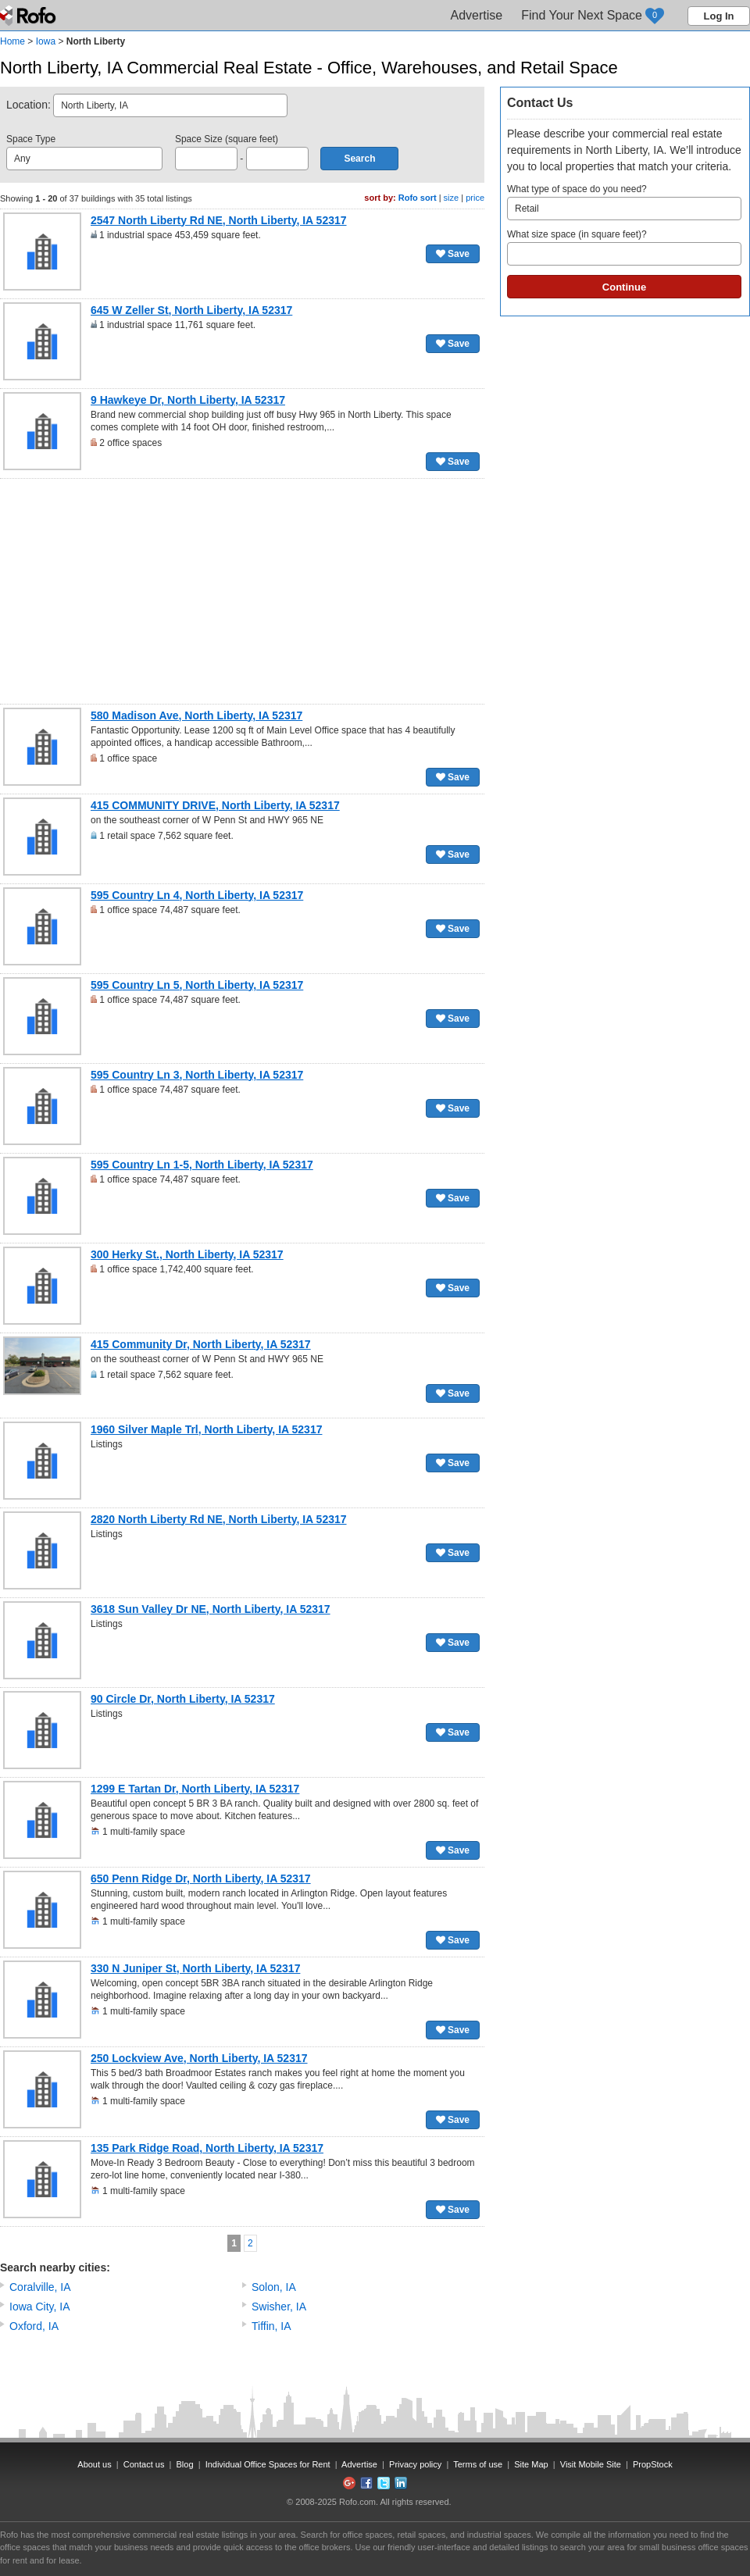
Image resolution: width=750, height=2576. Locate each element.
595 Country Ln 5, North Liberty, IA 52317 (197, 985)
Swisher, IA (279, 2306)
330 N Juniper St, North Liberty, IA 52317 (195, 1968)
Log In (719, 16)
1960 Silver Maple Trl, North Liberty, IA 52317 (206, 1429)
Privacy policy (415, 2464)
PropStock (653, 2464)
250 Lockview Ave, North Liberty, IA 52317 (199, 2058)
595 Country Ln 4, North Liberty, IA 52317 (197, 895)
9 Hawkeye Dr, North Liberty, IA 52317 (188, 400)
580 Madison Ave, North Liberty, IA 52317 (196, 715)
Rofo (29, 15)
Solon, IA (274, 2287)
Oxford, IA (34, 2326)
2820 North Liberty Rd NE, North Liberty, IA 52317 (219, 1519)
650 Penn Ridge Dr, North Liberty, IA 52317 (201, 1878)
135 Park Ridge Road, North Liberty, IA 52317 (207, 2148)
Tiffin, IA (271, 2326)
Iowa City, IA (39, 2306)
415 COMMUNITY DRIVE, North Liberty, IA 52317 (215, 805)
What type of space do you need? (624, 202)
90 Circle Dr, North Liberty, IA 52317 (183, 1699)
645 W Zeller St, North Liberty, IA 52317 (191, 310)
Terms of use (477, 2464)
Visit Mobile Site (590, 2464)
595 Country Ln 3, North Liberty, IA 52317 (197, 1075)
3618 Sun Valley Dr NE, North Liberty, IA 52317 (210, 1609)
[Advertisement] (242, 591)
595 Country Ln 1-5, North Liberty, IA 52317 (202, 1164)
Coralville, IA (40, 2287)
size (451, 197)
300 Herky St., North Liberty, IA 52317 (187, 1254)
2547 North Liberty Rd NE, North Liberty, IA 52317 (219, 220)
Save (453, 253)
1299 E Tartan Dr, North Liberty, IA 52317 (195, 1788)
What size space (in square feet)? (624, 247)
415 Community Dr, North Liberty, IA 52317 (201, 1344)
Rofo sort (417, 197)
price (475, 197)
